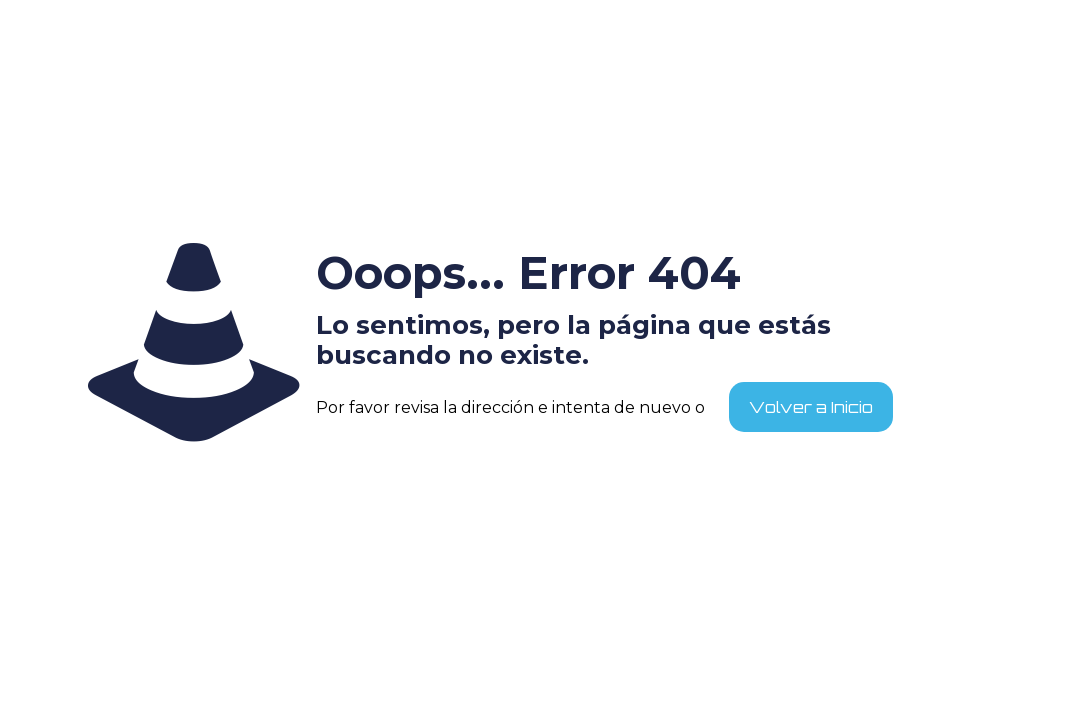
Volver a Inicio (811, 407)
